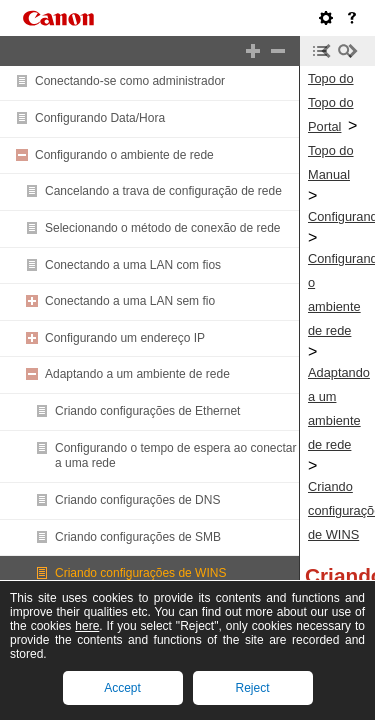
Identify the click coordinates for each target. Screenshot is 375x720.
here (87, 626)
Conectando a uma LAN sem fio (130, 301)
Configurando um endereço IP (125, 338)
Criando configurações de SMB (138, 537)
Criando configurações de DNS (137, 500)
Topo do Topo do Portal (331, 102)
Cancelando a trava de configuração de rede (163, 191)
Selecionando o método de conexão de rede (163, 228)
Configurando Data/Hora (100, 118)
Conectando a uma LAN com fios (133, 265)
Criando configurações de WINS (140, 573)
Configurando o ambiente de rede (124, 155)
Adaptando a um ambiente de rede (137, 374)
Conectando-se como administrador (130, 81)
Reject (252, 688)
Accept (122, 688)
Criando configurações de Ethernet (147, 411)
